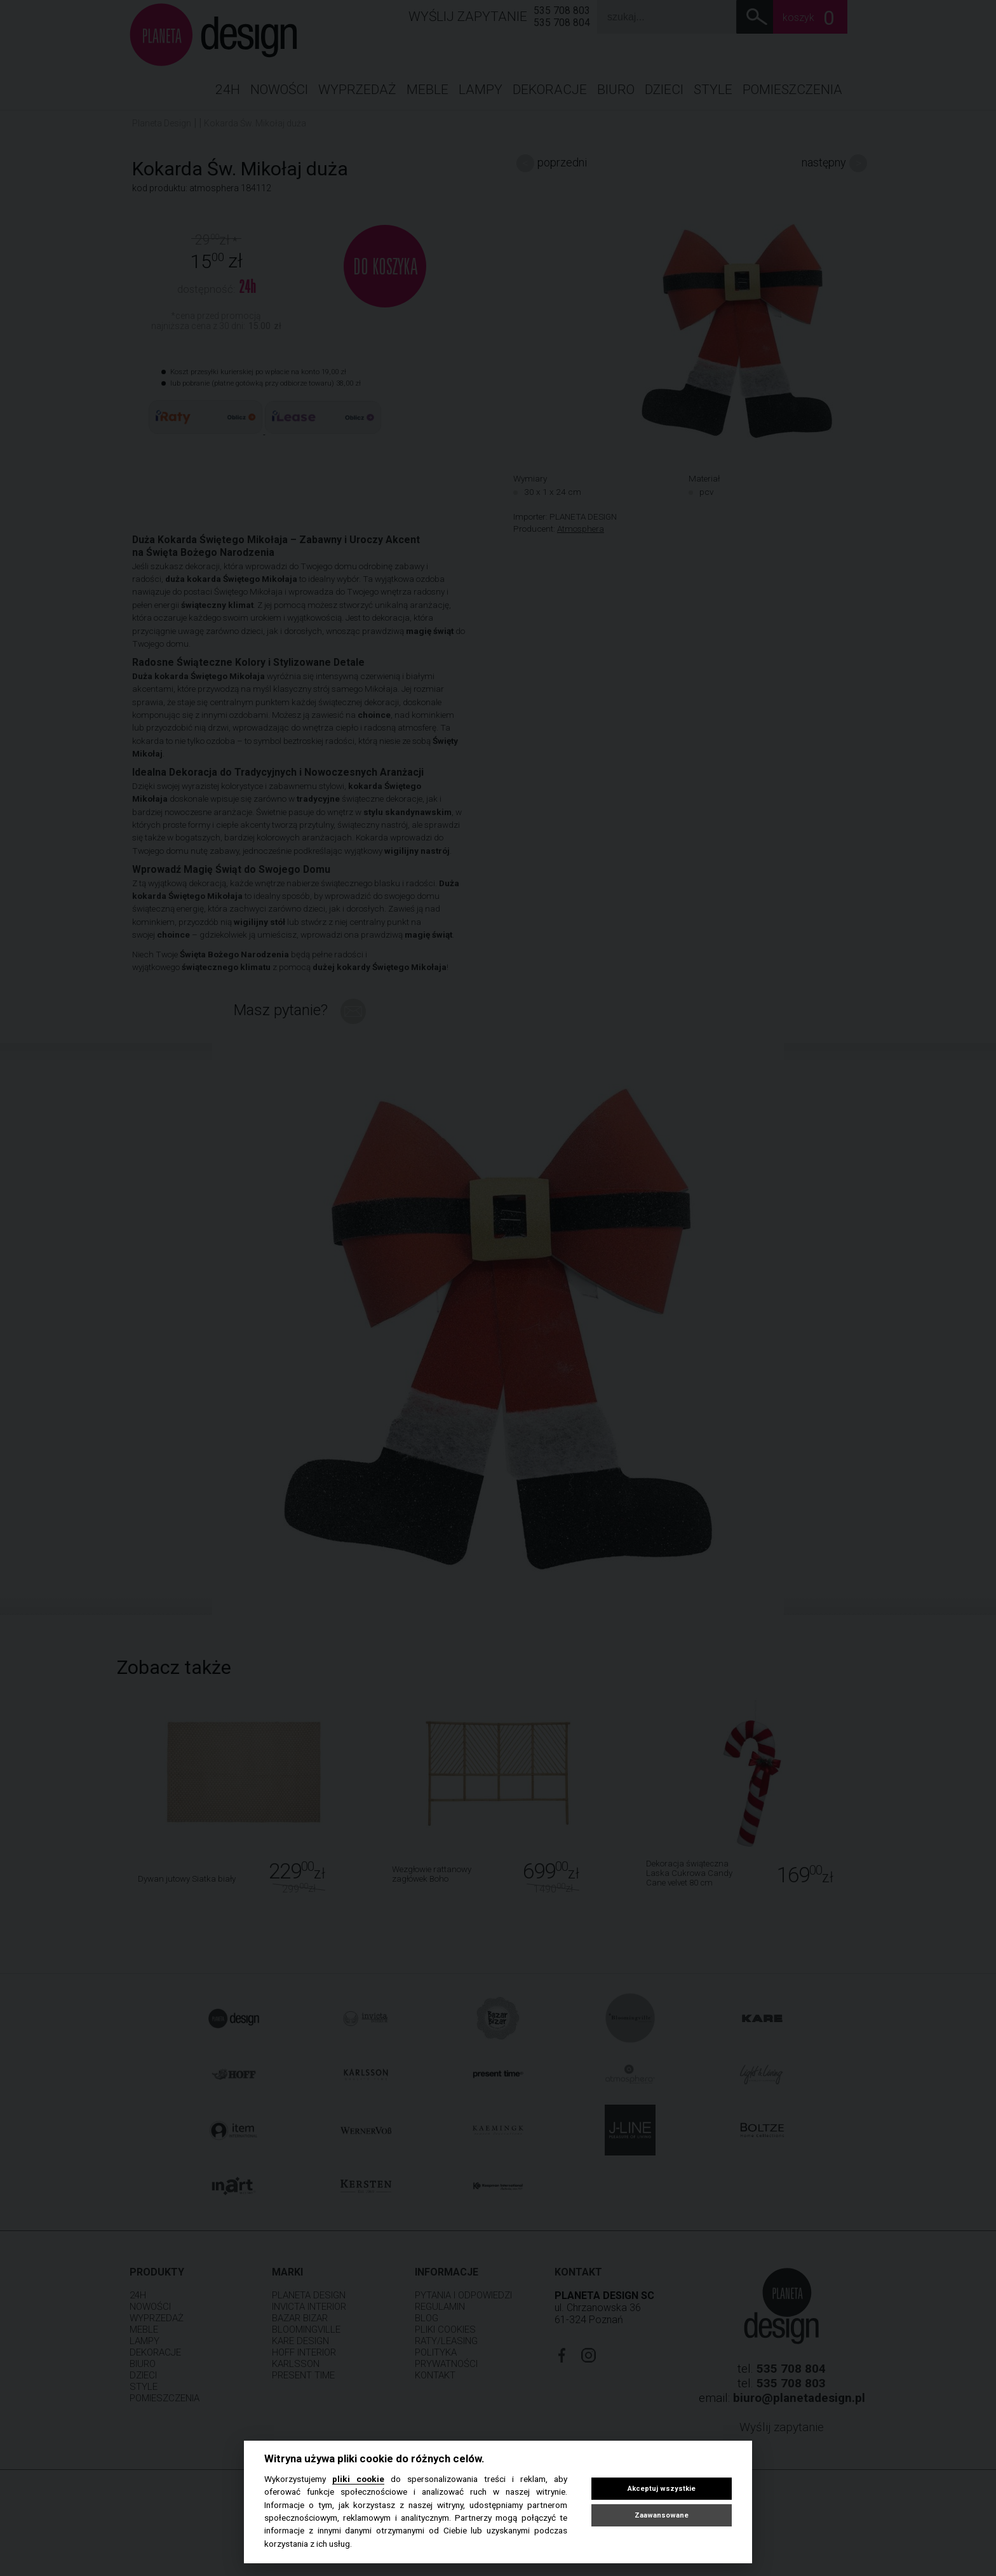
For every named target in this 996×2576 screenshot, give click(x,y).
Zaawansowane (662, 2515)
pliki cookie (358, 2479)
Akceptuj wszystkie (662, 2489)
